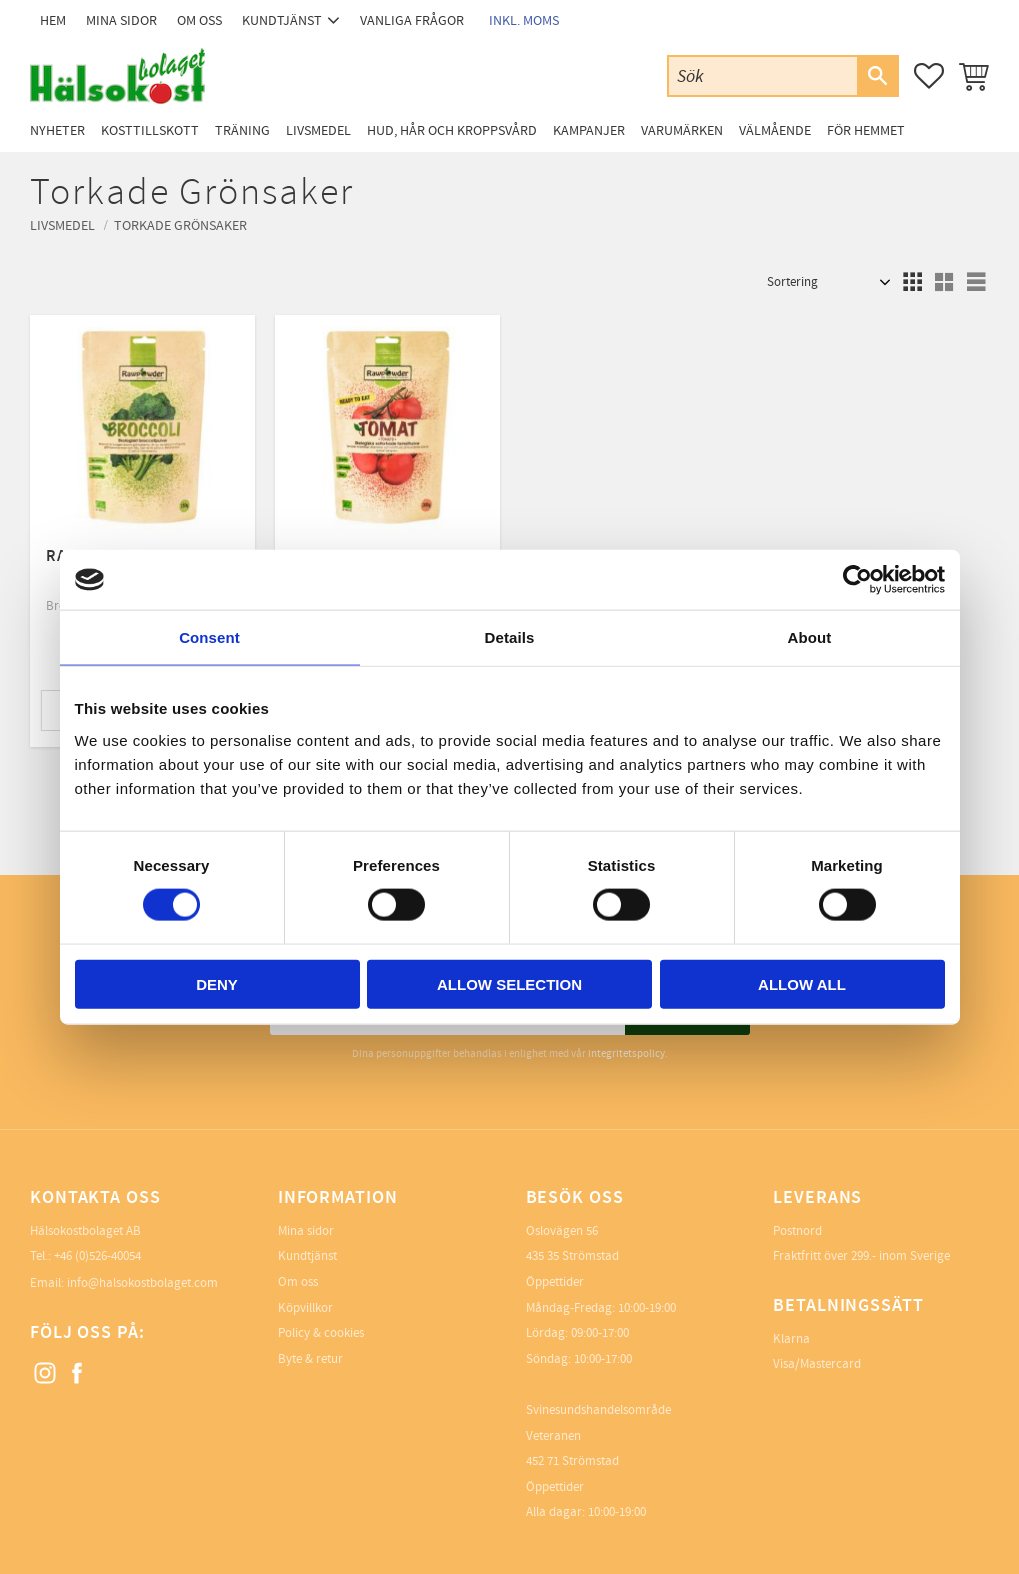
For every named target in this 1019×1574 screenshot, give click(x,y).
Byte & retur (310, 1359)
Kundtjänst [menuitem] (282, 20)
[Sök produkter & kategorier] (763, 75)
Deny (217, 983)
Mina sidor (306, 1231)
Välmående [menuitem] (775, 130)
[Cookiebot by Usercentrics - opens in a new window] (857, 580)
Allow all (802, 983)
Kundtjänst (307, 1256)
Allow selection (509, 983)
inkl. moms (524, 20)
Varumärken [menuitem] (682, 130)
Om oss (298, 1282)
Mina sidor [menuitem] (121, 20)
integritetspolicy (626, 1053)
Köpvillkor (305, 1308)
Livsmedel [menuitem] (318, 130)
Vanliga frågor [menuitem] (412, 20)
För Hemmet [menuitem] (866, 130)
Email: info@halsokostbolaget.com (124, 1283)
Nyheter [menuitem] (57, 130)
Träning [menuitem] (242, 130)
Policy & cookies (321, 1333)
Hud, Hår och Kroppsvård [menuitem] (452, 130)
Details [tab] (510, 637)
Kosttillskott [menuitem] (150, 130)
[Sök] (877, 76)
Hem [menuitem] (53, 20)
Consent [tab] (209, 637)
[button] (929, 76)
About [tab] (810, 637)
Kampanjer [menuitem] (589, 130)
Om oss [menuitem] (199, 20)
